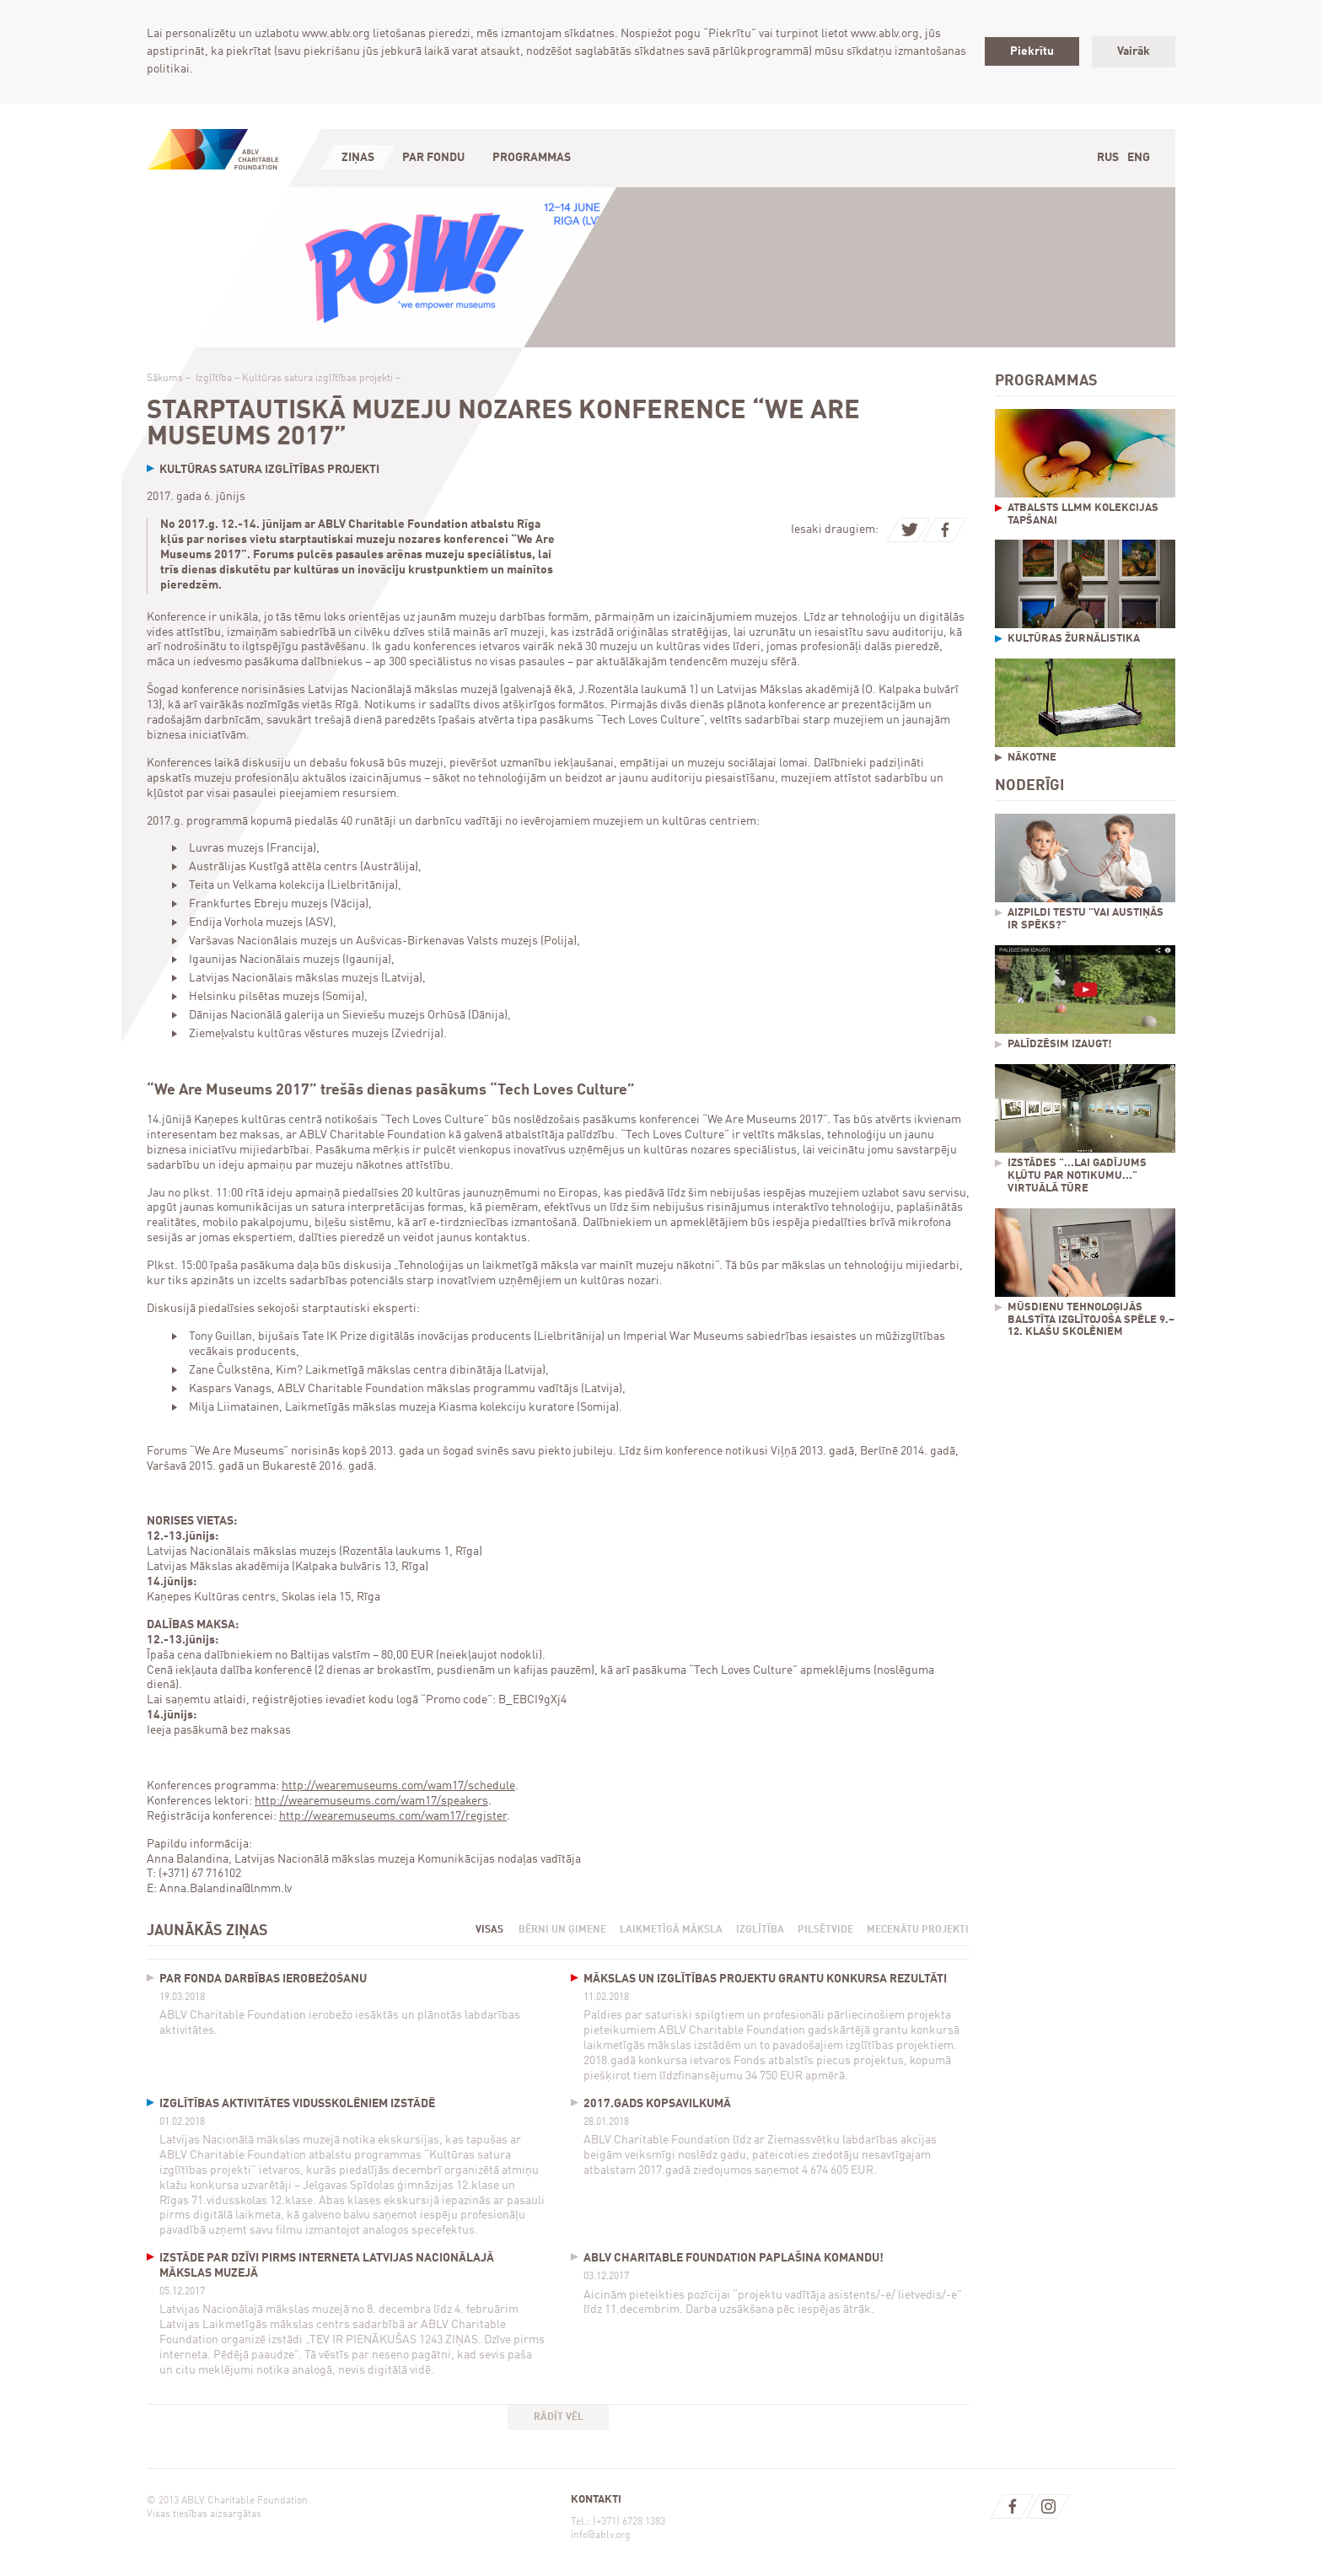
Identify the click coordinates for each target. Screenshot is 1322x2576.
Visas (489, 1930)
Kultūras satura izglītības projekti (317, 379)
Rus (1108, 158)
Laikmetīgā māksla (671, 1930)
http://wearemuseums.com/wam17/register (393, 1816)
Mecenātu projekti (918, 1930)
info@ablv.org (601, 2535)
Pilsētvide (825, 1930)
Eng (1138, 158)
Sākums (165, 379)
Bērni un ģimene (562, 1930)
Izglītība (214, 379)
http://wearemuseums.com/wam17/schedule (398, 1786)
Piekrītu (1032, 51)
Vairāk (1133, 51)
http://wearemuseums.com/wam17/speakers (371, 1801)
